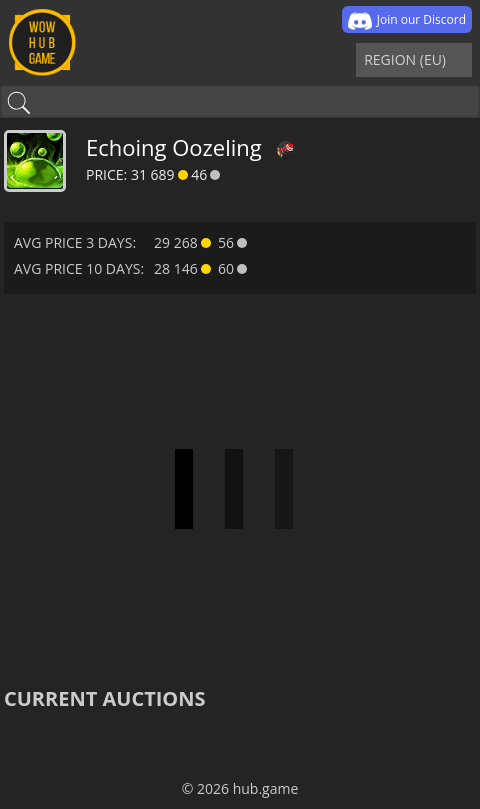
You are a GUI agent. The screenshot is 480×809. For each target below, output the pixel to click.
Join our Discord (407, 21)
